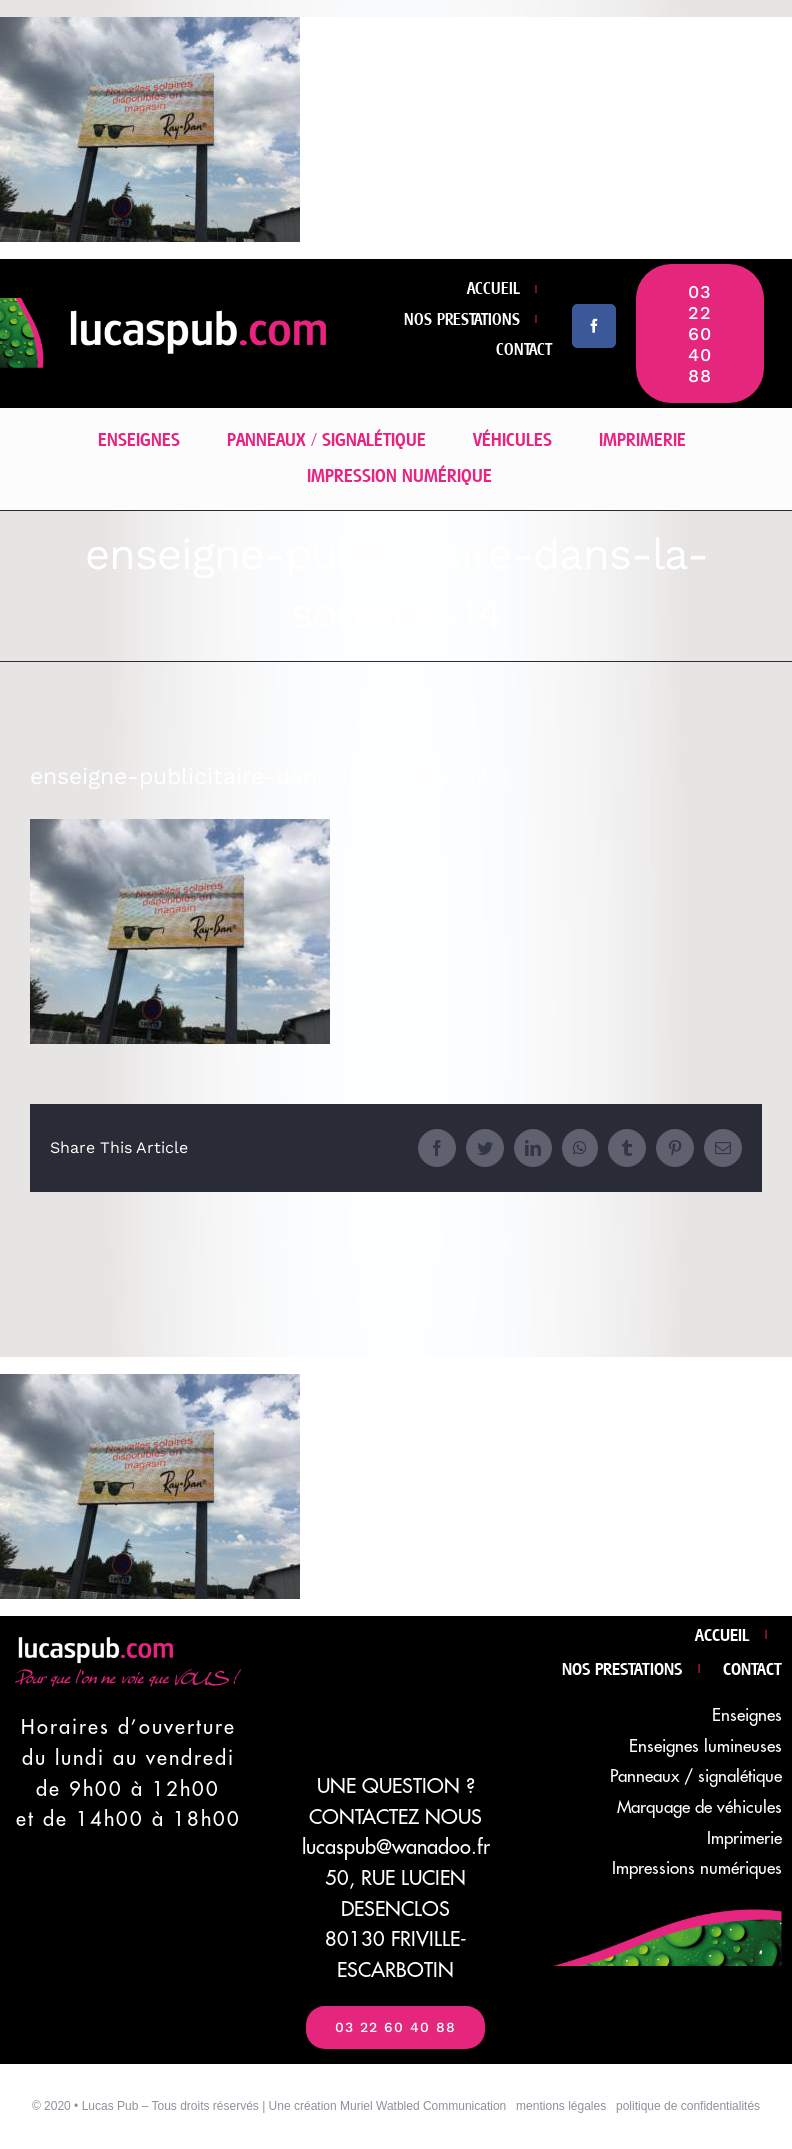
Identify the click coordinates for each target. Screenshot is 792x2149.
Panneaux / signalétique (696, 1776)
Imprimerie (744, 1838)
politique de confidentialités (688, 2106)
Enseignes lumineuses (705, 1746)
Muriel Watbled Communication (423, 2106)
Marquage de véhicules (699, 1807)
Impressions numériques (697, 1868)
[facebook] (594, 326)
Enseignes (747, 1715)
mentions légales (561, 2106)
